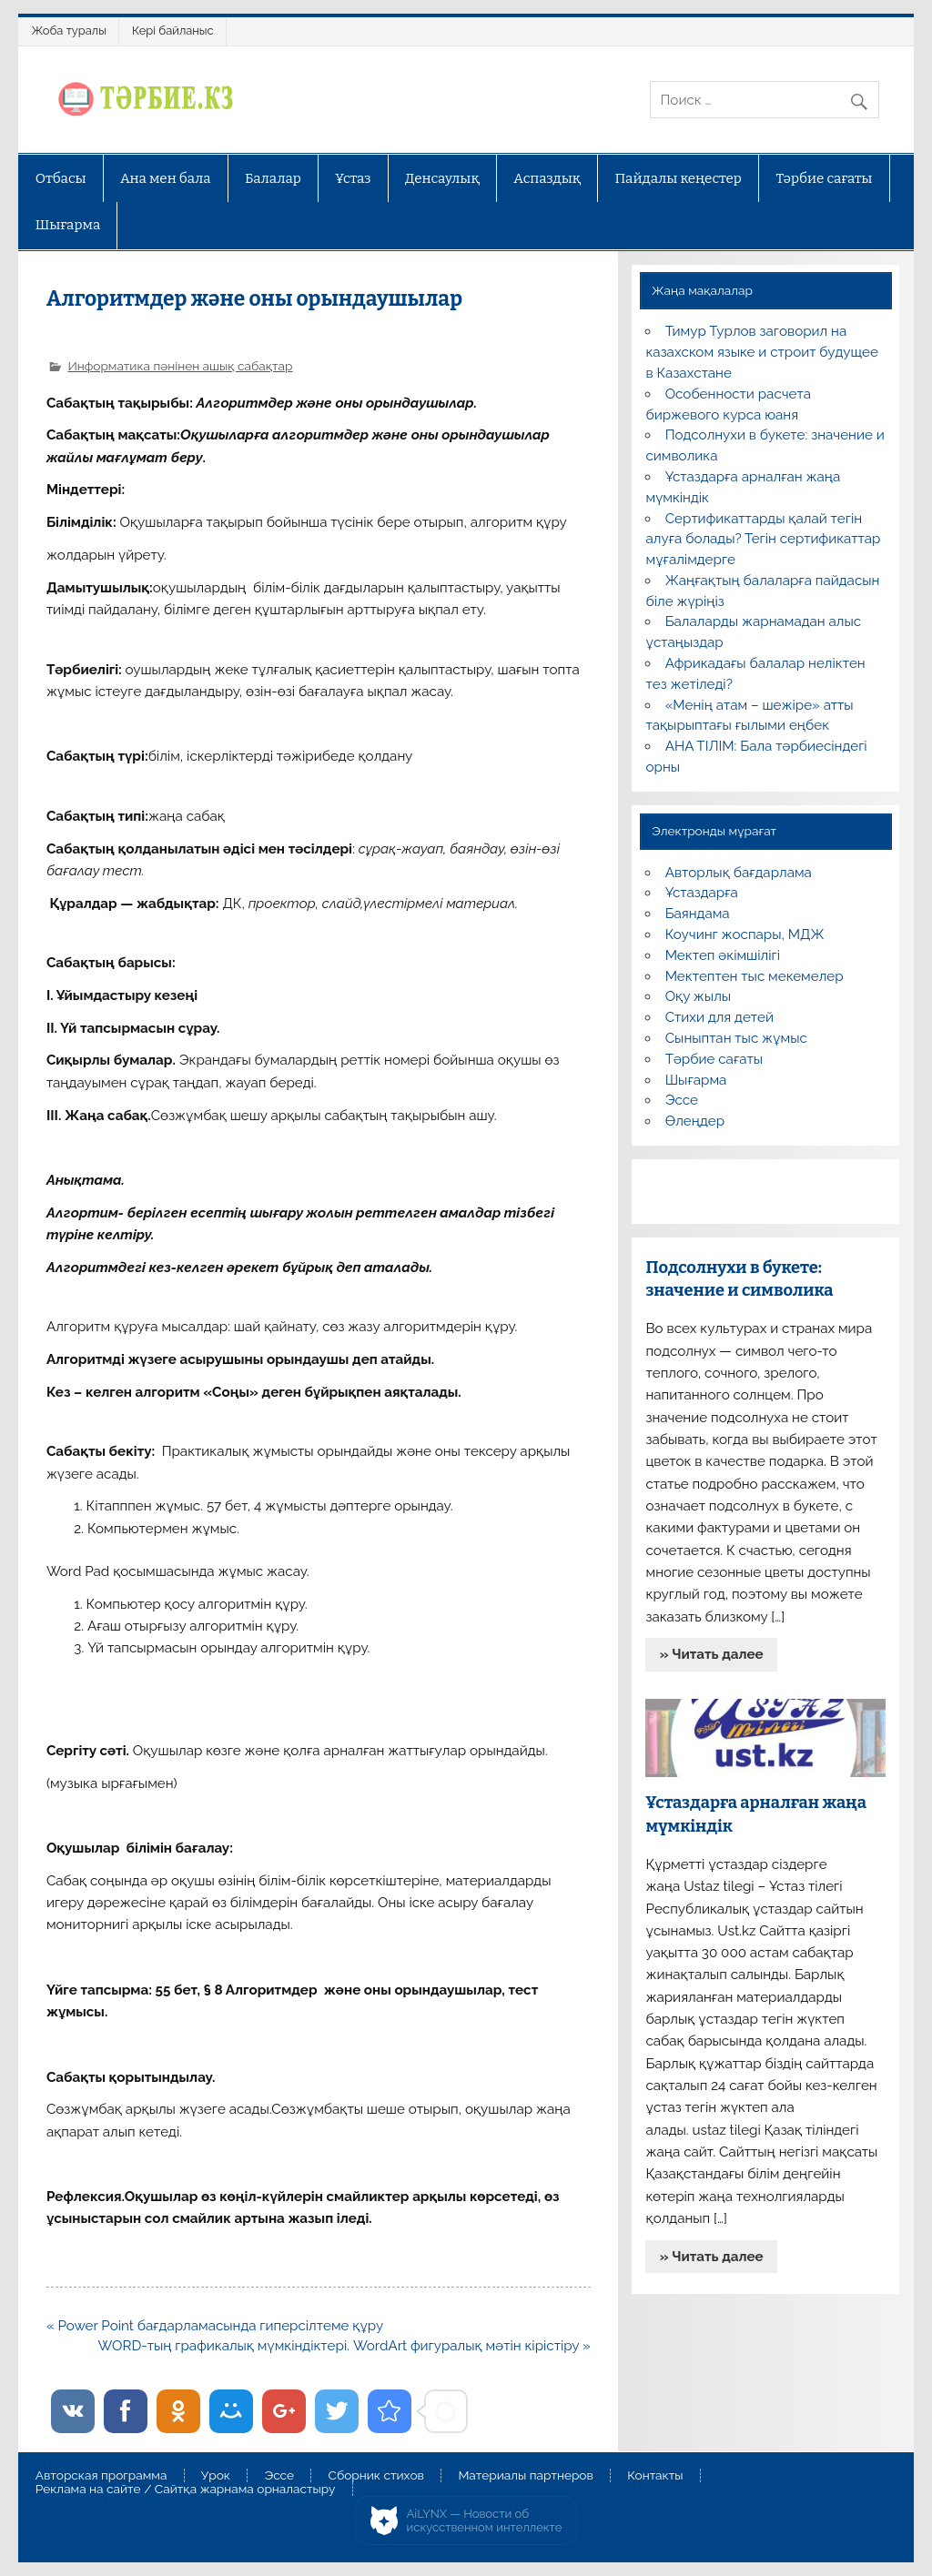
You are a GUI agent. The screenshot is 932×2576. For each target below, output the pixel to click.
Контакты (655, 2476)
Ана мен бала (165, 178)
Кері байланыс (173, 30)
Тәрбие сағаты (823, 178)
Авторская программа (101, 2476)
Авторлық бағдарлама (738, 872)
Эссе (681, 1100)
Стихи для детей (719, 1017)
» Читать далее (712, 1654)
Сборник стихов (376, 2476)
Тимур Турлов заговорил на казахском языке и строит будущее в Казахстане (761, 352)
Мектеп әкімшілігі (722, 955)
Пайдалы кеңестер (678, 178)
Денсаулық (442, 178)
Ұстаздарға (701, 892)
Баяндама (697, 913)
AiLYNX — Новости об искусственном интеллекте (484, 2521)
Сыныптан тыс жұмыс (736, 1038)
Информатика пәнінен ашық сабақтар (179, 366)
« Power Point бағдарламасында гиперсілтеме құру (214, 2326)
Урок (215, 2476)
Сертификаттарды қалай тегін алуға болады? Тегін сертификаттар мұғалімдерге (762, 539)
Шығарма (68, 225)
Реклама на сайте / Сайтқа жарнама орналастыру (185, 2489)
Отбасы (60, 178)
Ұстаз (352, 178)
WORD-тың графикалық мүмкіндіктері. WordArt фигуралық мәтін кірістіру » (344, 2346)
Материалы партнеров (525, 2476)
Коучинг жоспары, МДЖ (745, 934)
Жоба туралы (69, 30)
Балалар (273, 178)
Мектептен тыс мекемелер (754, 976)
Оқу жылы (698, 996)
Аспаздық (547, 178)
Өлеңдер (694, 1121)
